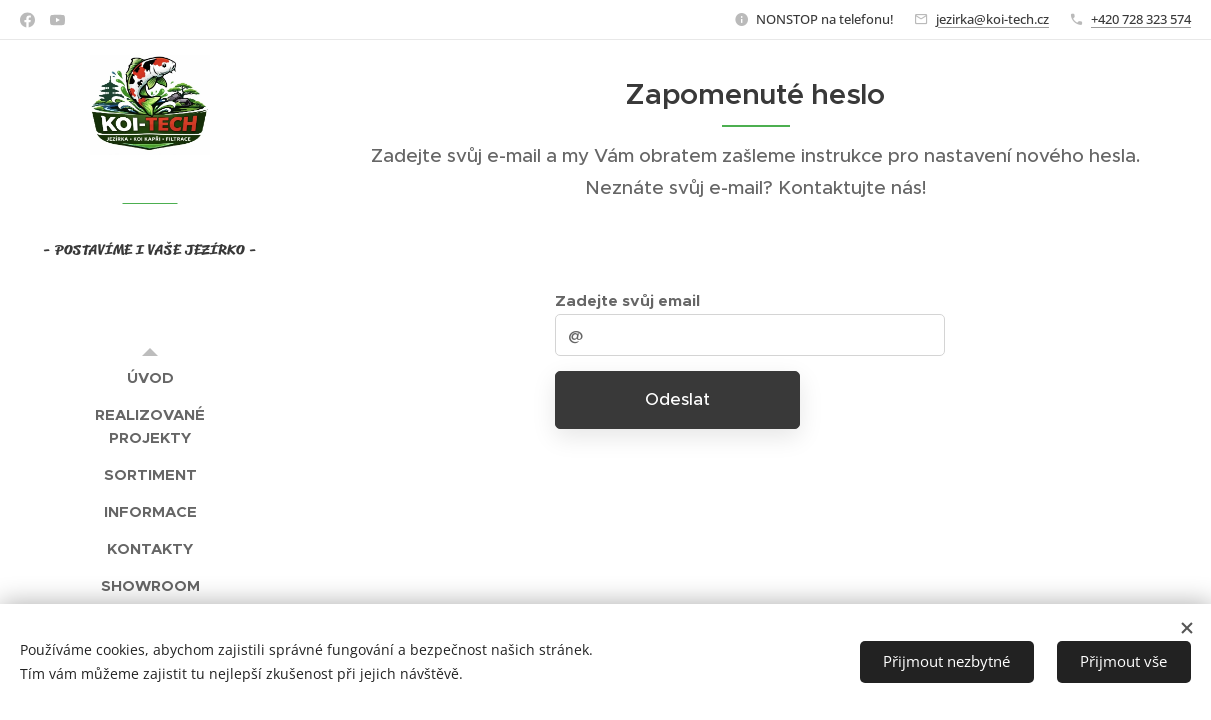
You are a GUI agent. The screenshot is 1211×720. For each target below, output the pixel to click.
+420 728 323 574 (1141, 19)
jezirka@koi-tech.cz (992, 19)
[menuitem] (150, 377)
